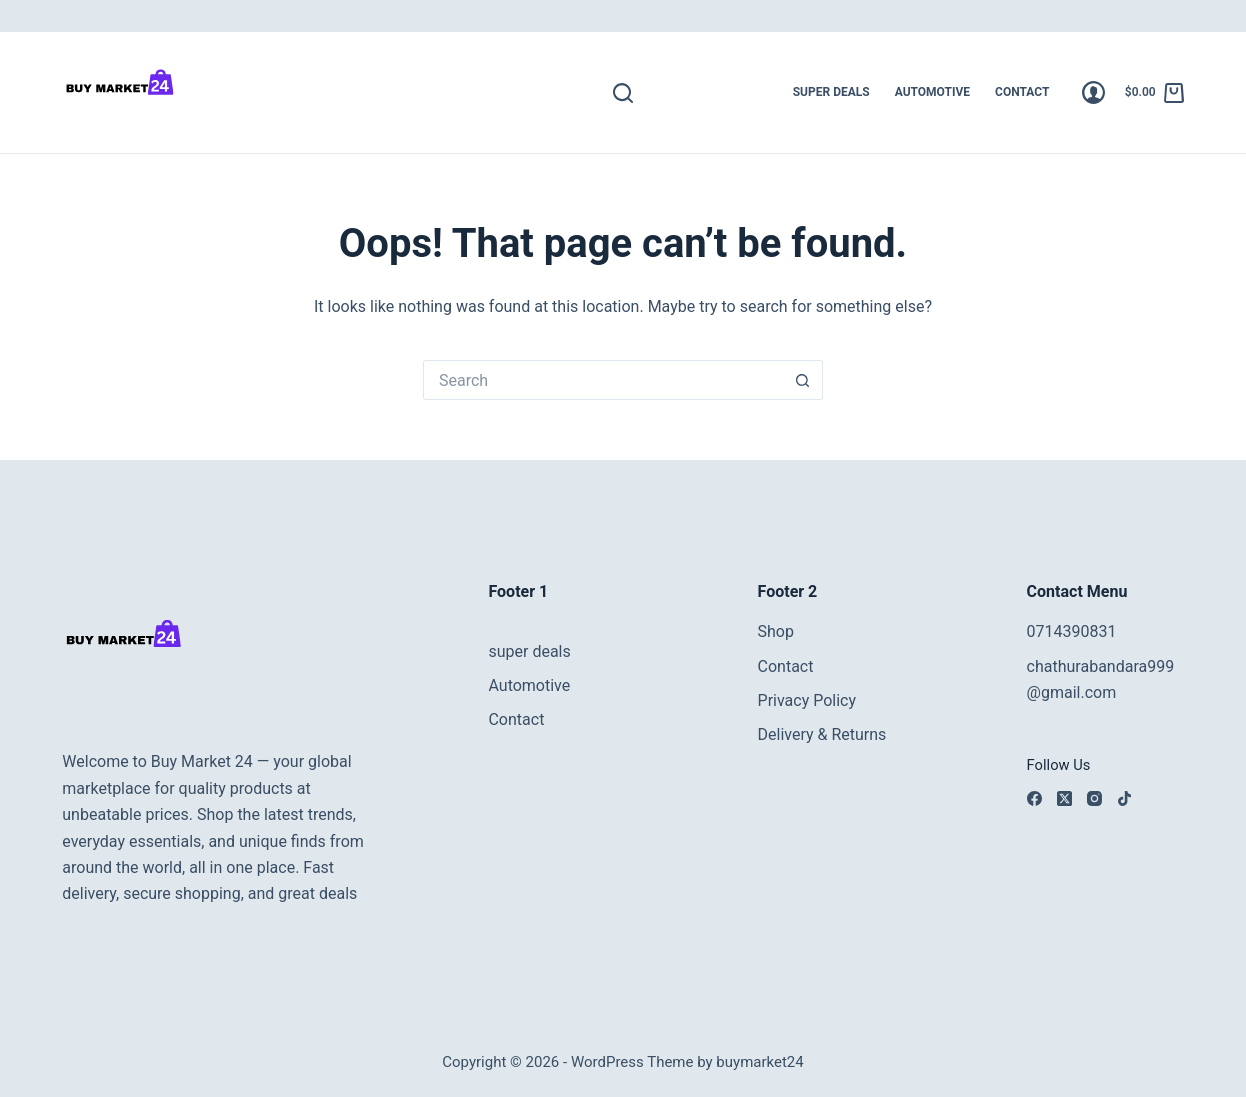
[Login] (1093, 92)
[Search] (623, 93)
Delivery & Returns (822, 734)
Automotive (932, 92)
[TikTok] (1124, 798)
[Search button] (803, 380)
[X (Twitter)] (1064, 798)
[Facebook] (1034, 798)
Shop (776, 631)
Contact (1022, 92)
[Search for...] (603, 380)
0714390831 (1072, 631)
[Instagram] (1094, 798)
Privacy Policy (807, 700)
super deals (831, 92)
